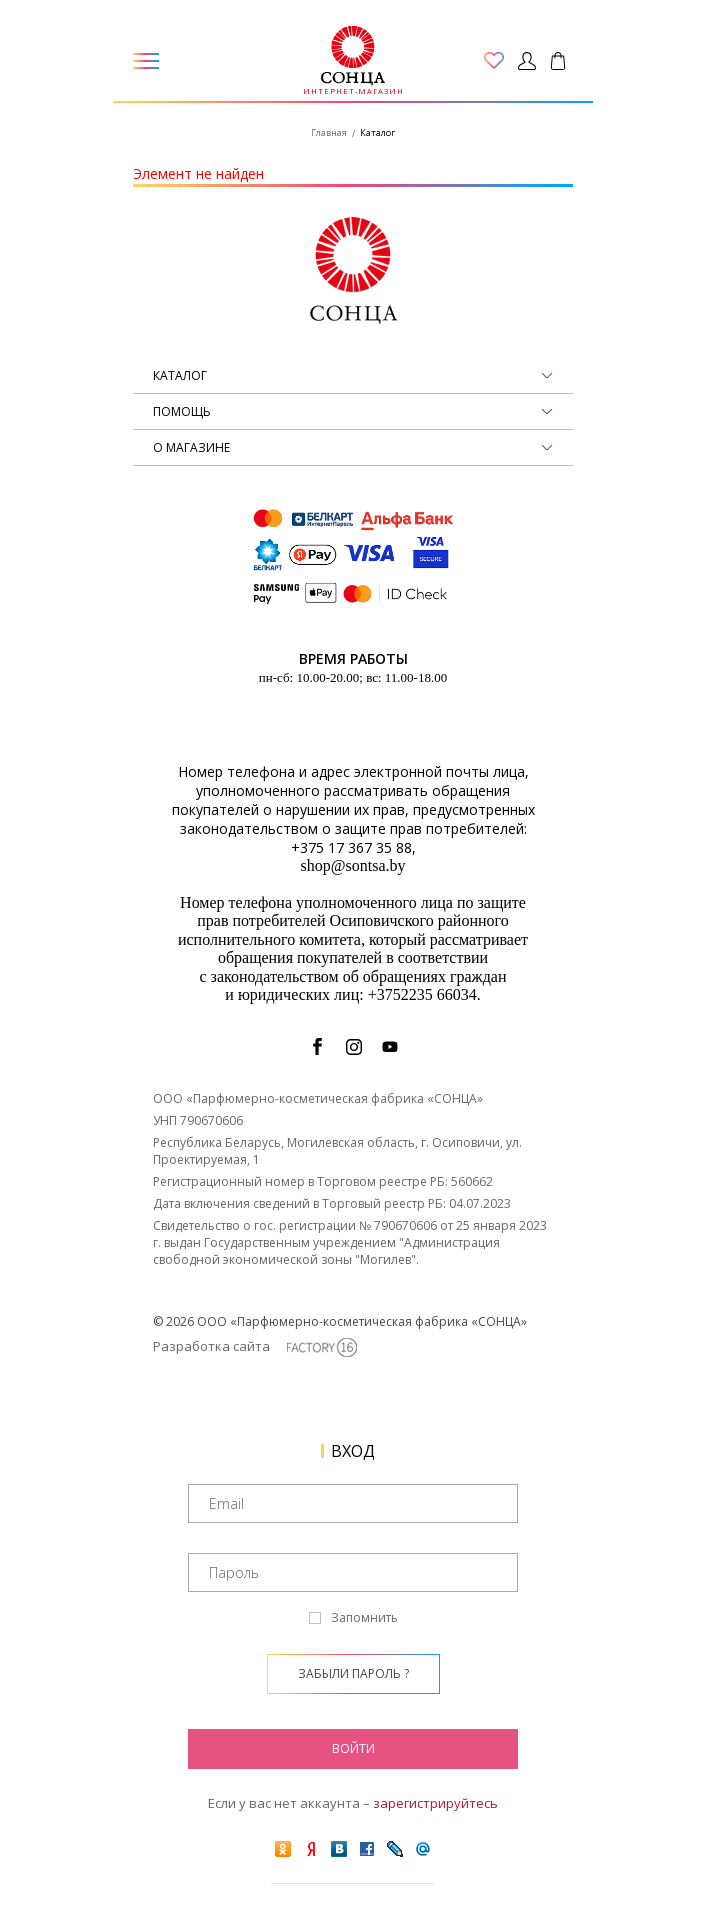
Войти (353, 1748)
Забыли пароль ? (353, 1673)
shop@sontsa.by (353, 865)
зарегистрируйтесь (435, 1803)
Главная (329, 132)
